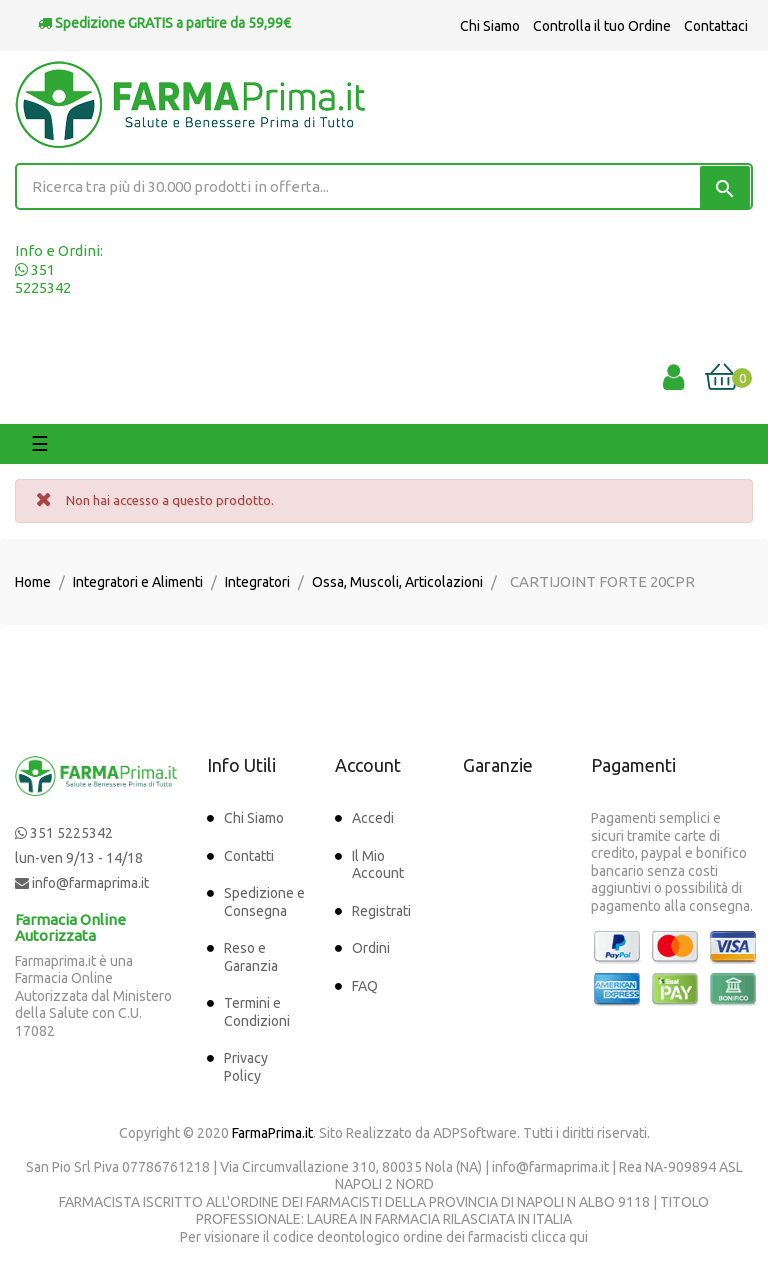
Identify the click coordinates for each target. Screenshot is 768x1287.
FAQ (365, 986)
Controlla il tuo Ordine (602, 26)
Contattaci (716, 26)
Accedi (373, 818)
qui (578, 1237)
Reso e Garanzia (251, 957)
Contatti (249, 856)
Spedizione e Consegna (264, 902)
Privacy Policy (246, 1067)
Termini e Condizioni (257, 1012)
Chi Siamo (490, 26)
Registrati (381, 911)
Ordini (371, 948)
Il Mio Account (378, 865)
